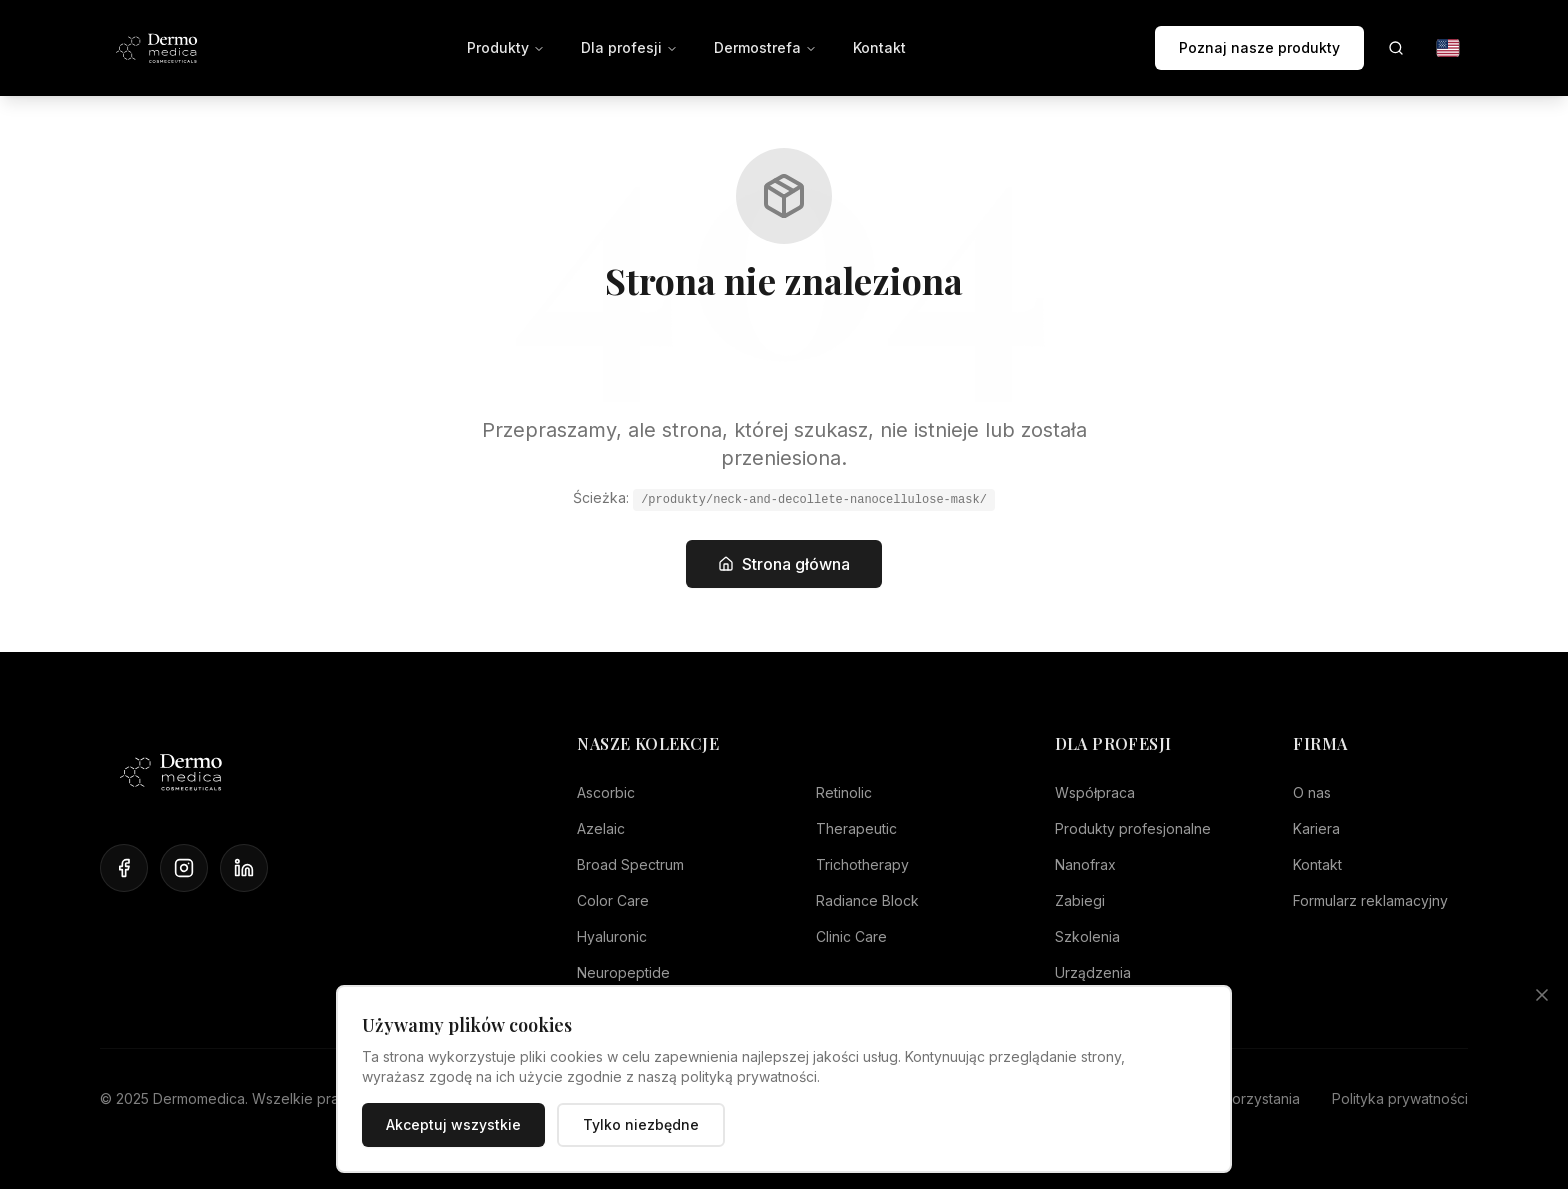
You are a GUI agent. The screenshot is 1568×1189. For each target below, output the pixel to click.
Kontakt (879, 47)
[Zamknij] (1542, 995)
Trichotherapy (862, 864)
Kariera (1316, 828)
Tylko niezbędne (641, 1124)
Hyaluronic (612, 936)
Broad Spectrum (630, 864)
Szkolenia (1087, 936)
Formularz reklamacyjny (1370, 900)
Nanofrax (1085, 864)
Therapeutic (856, 828)
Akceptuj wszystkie (453, 1124)
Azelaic (601, 828)
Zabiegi (1080, 900)
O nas (1312, 792)
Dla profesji (629, 47)
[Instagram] (184, 868)
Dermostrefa (765, 47)
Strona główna (784, 564)
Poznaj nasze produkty (1259, 47)
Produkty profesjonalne (1133, 828)
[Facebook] (124, 868)
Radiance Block (867, 900)
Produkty (506, 47)
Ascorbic (606, 792)
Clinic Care (851, 936)
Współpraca (1095, 792)
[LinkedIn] (244, 868)
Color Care (613, 900)
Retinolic (844, 792)
